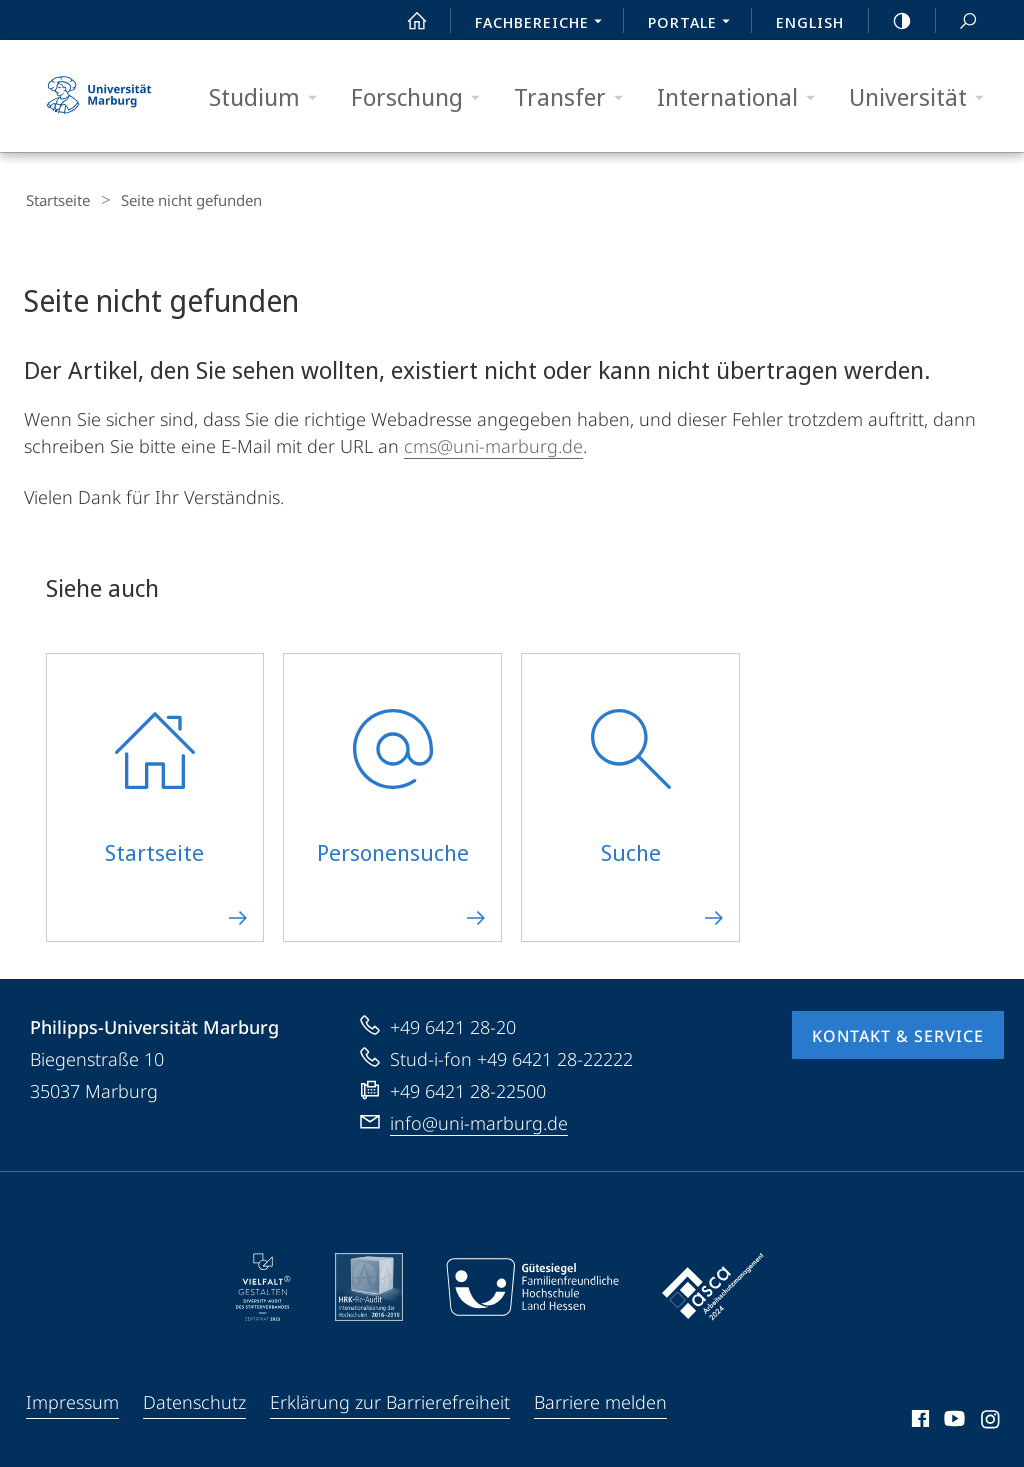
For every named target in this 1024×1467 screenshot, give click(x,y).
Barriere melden (600, 1399)
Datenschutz (194, 1399)
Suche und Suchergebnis (957, 21)
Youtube (952, 1419)
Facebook (918, 1419)
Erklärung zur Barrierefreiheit (390, 1399)
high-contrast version (891, 21)
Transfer (575, 97)
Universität (923, 97)
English (810, 22)
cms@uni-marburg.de (493, 443)
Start (406, 21)
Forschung (422, 97)
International (742, 97)
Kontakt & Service (898, 1033)
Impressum (72, 1399)
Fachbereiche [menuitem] (544, 24)
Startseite (56, 200)
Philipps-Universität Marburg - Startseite (99, 96)
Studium (269, 97)
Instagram (991, 1419)
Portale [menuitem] (694, 24)
